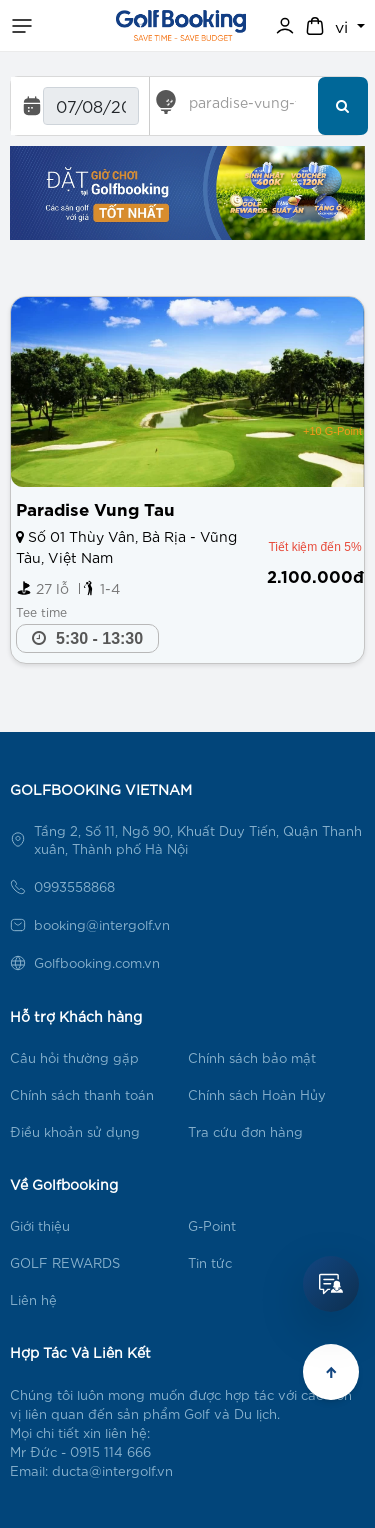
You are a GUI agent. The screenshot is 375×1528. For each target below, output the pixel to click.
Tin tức (210, 1262)
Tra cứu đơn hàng (245, 1131)
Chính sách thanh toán (82, 1094)
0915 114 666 (110, 1451)
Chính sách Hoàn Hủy (257, 1094)
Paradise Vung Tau (95, 507)
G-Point (212, 1225)
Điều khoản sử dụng (75, 1131)
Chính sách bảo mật (252, 1057)
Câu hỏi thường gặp (74, 1057)
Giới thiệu (40, 1225)
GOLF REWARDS (65, 1262)
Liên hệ (33, 1299)
